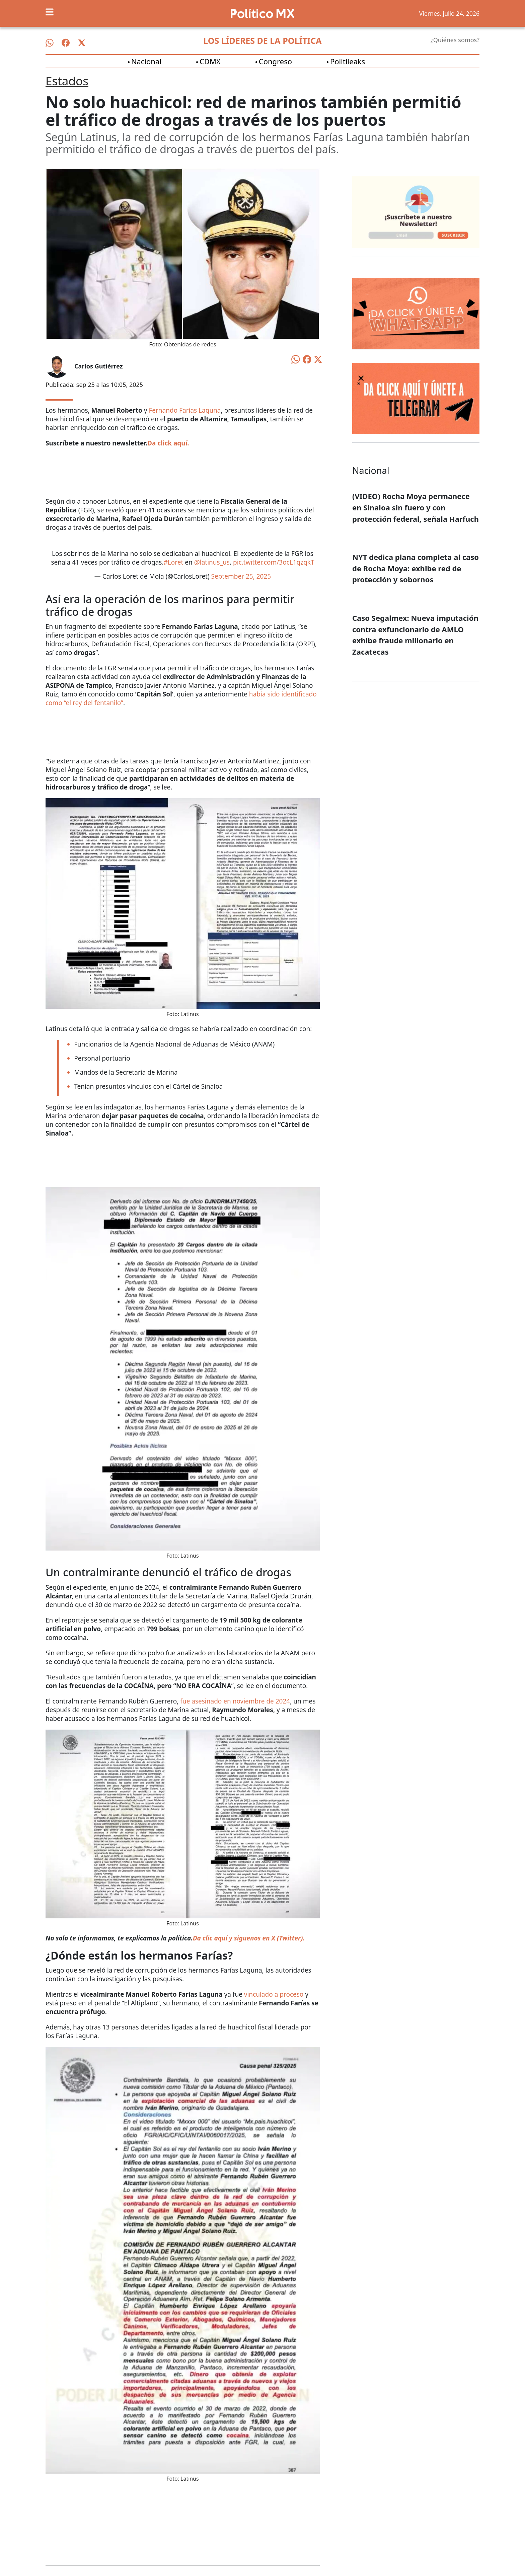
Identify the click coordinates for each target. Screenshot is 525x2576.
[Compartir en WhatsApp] (295, 358)
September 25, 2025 (241, 576)
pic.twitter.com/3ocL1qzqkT (273, 562)
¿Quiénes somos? (455, 40)
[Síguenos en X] (82, 43)
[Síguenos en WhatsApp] (50, 43)
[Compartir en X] (318, 358)
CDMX (210, 61)
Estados (67, 81)
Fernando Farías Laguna (185, 410)
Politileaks (347, 61)
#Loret (173, 562)
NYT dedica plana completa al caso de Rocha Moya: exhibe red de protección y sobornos (415, 568)
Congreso (275, 61)
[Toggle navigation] (50, 12)
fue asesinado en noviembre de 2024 (235, 1701)
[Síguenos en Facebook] (66, 43)
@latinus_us (212, 562)
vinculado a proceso (274, 1994)
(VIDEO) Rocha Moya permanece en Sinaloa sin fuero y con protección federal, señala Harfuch (415, 507)
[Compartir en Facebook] (307, 358)
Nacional (146, 61)
